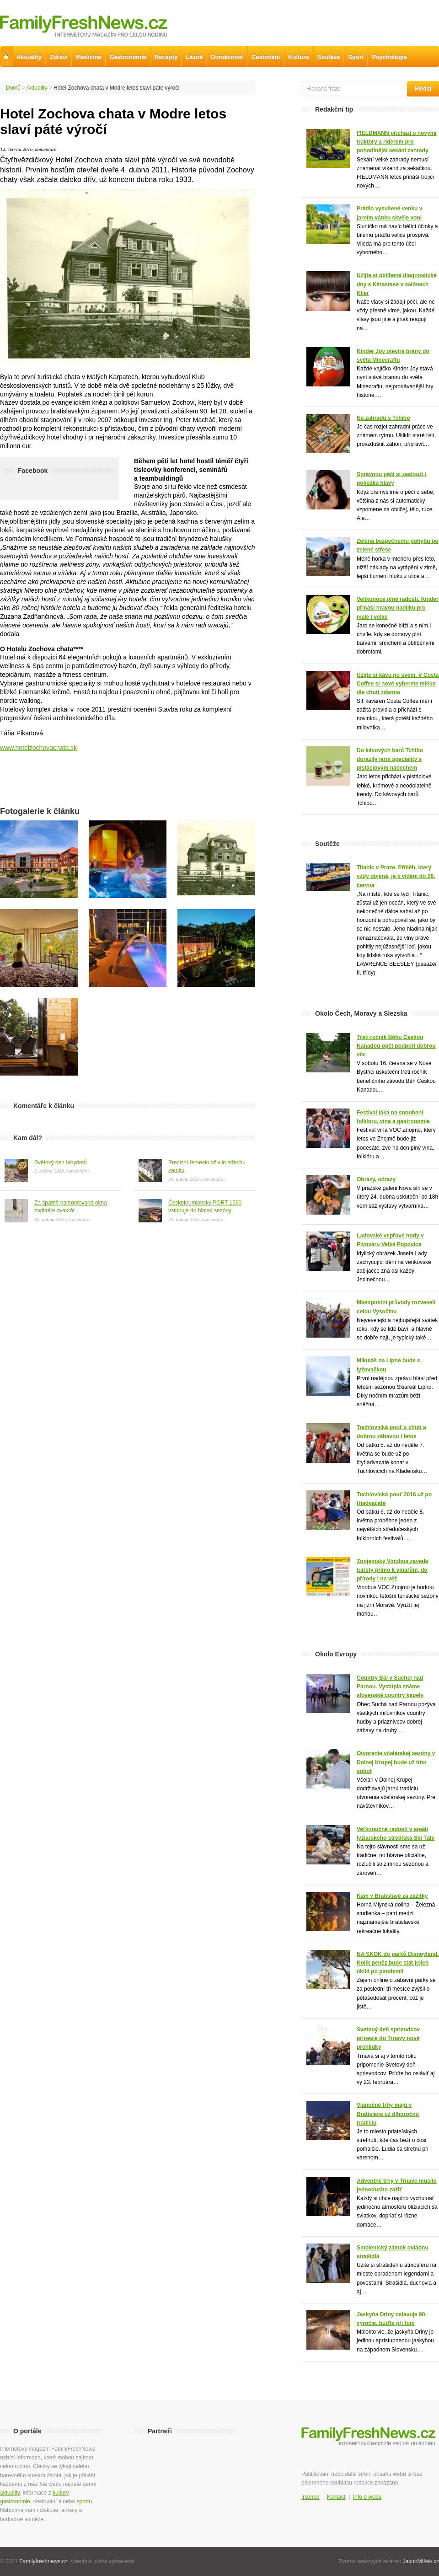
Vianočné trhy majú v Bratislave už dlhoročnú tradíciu (388, 2114)
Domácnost (227, 57)
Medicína (89, 57)
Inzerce (310, 2497)
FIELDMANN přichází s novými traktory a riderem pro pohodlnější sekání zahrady (397, 142)
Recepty (166, 57)
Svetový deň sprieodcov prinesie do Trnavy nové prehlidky (388, 2038)
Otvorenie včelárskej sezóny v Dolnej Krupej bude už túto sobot (396, 1762)
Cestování (266, 57)
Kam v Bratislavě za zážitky (392, 1896)
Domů (13, 88)
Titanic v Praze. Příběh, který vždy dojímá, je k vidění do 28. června (396, 876)
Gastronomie (128, 57)
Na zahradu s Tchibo (383, 418)
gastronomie (15, 2501)
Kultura (298, 57)
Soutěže (328, 57)
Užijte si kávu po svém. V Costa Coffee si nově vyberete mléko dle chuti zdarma (398, 684)
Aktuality (37, 88)
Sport (356, 57)
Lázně (194, 57)
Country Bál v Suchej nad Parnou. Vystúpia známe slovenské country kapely (390, 1686)
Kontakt (336, 2497)
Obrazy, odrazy (376, 1179)
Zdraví (59, 57)
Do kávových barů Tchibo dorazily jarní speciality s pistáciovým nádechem (390, 759)
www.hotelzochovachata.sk (38, 747)
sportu (83, 2501)
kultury (60, 2493)
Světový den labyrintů (60, 1162)
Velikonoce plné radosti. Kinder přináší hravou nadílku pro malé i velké (398, 608)
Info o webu (367, 2497)
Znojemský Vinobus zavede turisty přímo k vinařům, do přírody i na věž (392, 1570)
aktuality (10, 2493)
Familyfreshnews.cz (43, 2561)
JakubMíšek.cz (421, 2561)
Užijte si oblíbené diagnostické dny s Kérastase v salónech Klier (397, 284)
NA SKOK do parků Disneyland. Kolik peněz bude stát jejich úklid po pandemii (398, 1963)
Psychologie (389, 57)
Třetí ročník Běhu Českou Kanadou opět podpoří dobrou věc (396, 1046)
